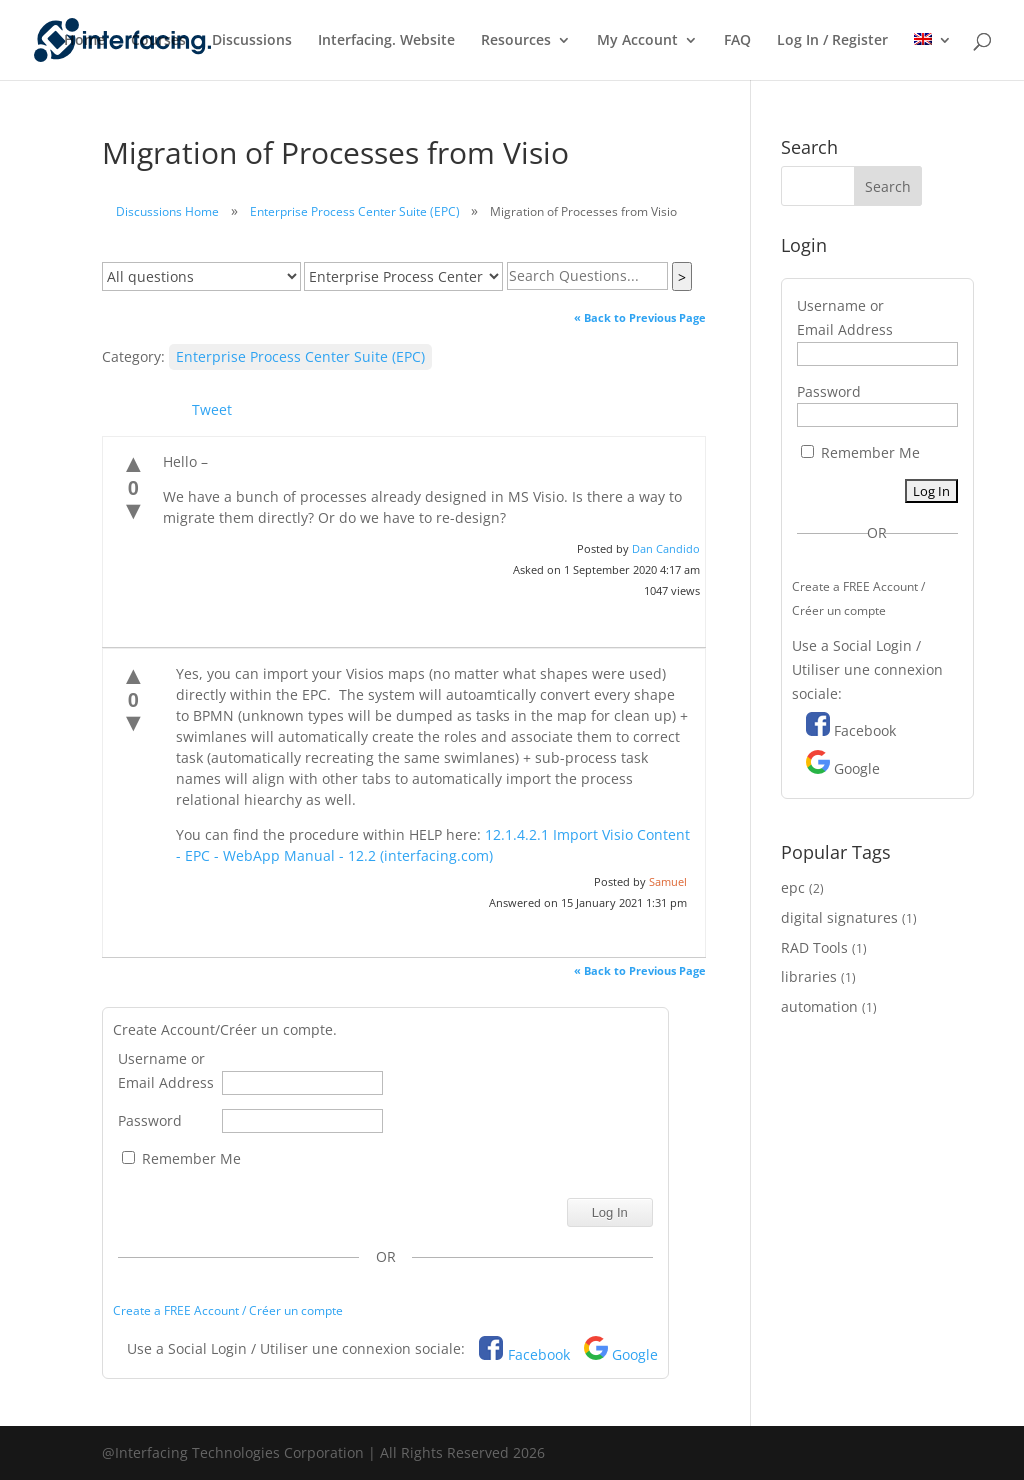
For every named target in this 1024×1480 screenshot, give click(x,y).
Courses (158, 41)
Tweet (212, 409)
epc (793, 887)
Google (635, 1354)
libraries (809, 976)
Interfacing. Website (386, 41)
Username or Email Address (166, 1070)
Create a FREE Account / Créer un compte (228, 1310)
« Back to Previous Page (640, 317)
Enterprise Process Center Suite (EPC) (355, 211)
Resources (516, 41)
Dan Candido (666, 548)
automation (819, 1006)
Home (84, 41)
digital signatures (839, 917)
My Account (637, 41)
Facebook (539, 1354)
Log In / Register (832, 41)
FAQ (737, 41)
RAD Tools (814, 947)
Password (150, 1120)
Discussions (252, 41)
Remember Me (181, 1158)
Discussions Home (167, 211)
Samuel (668, 881)
